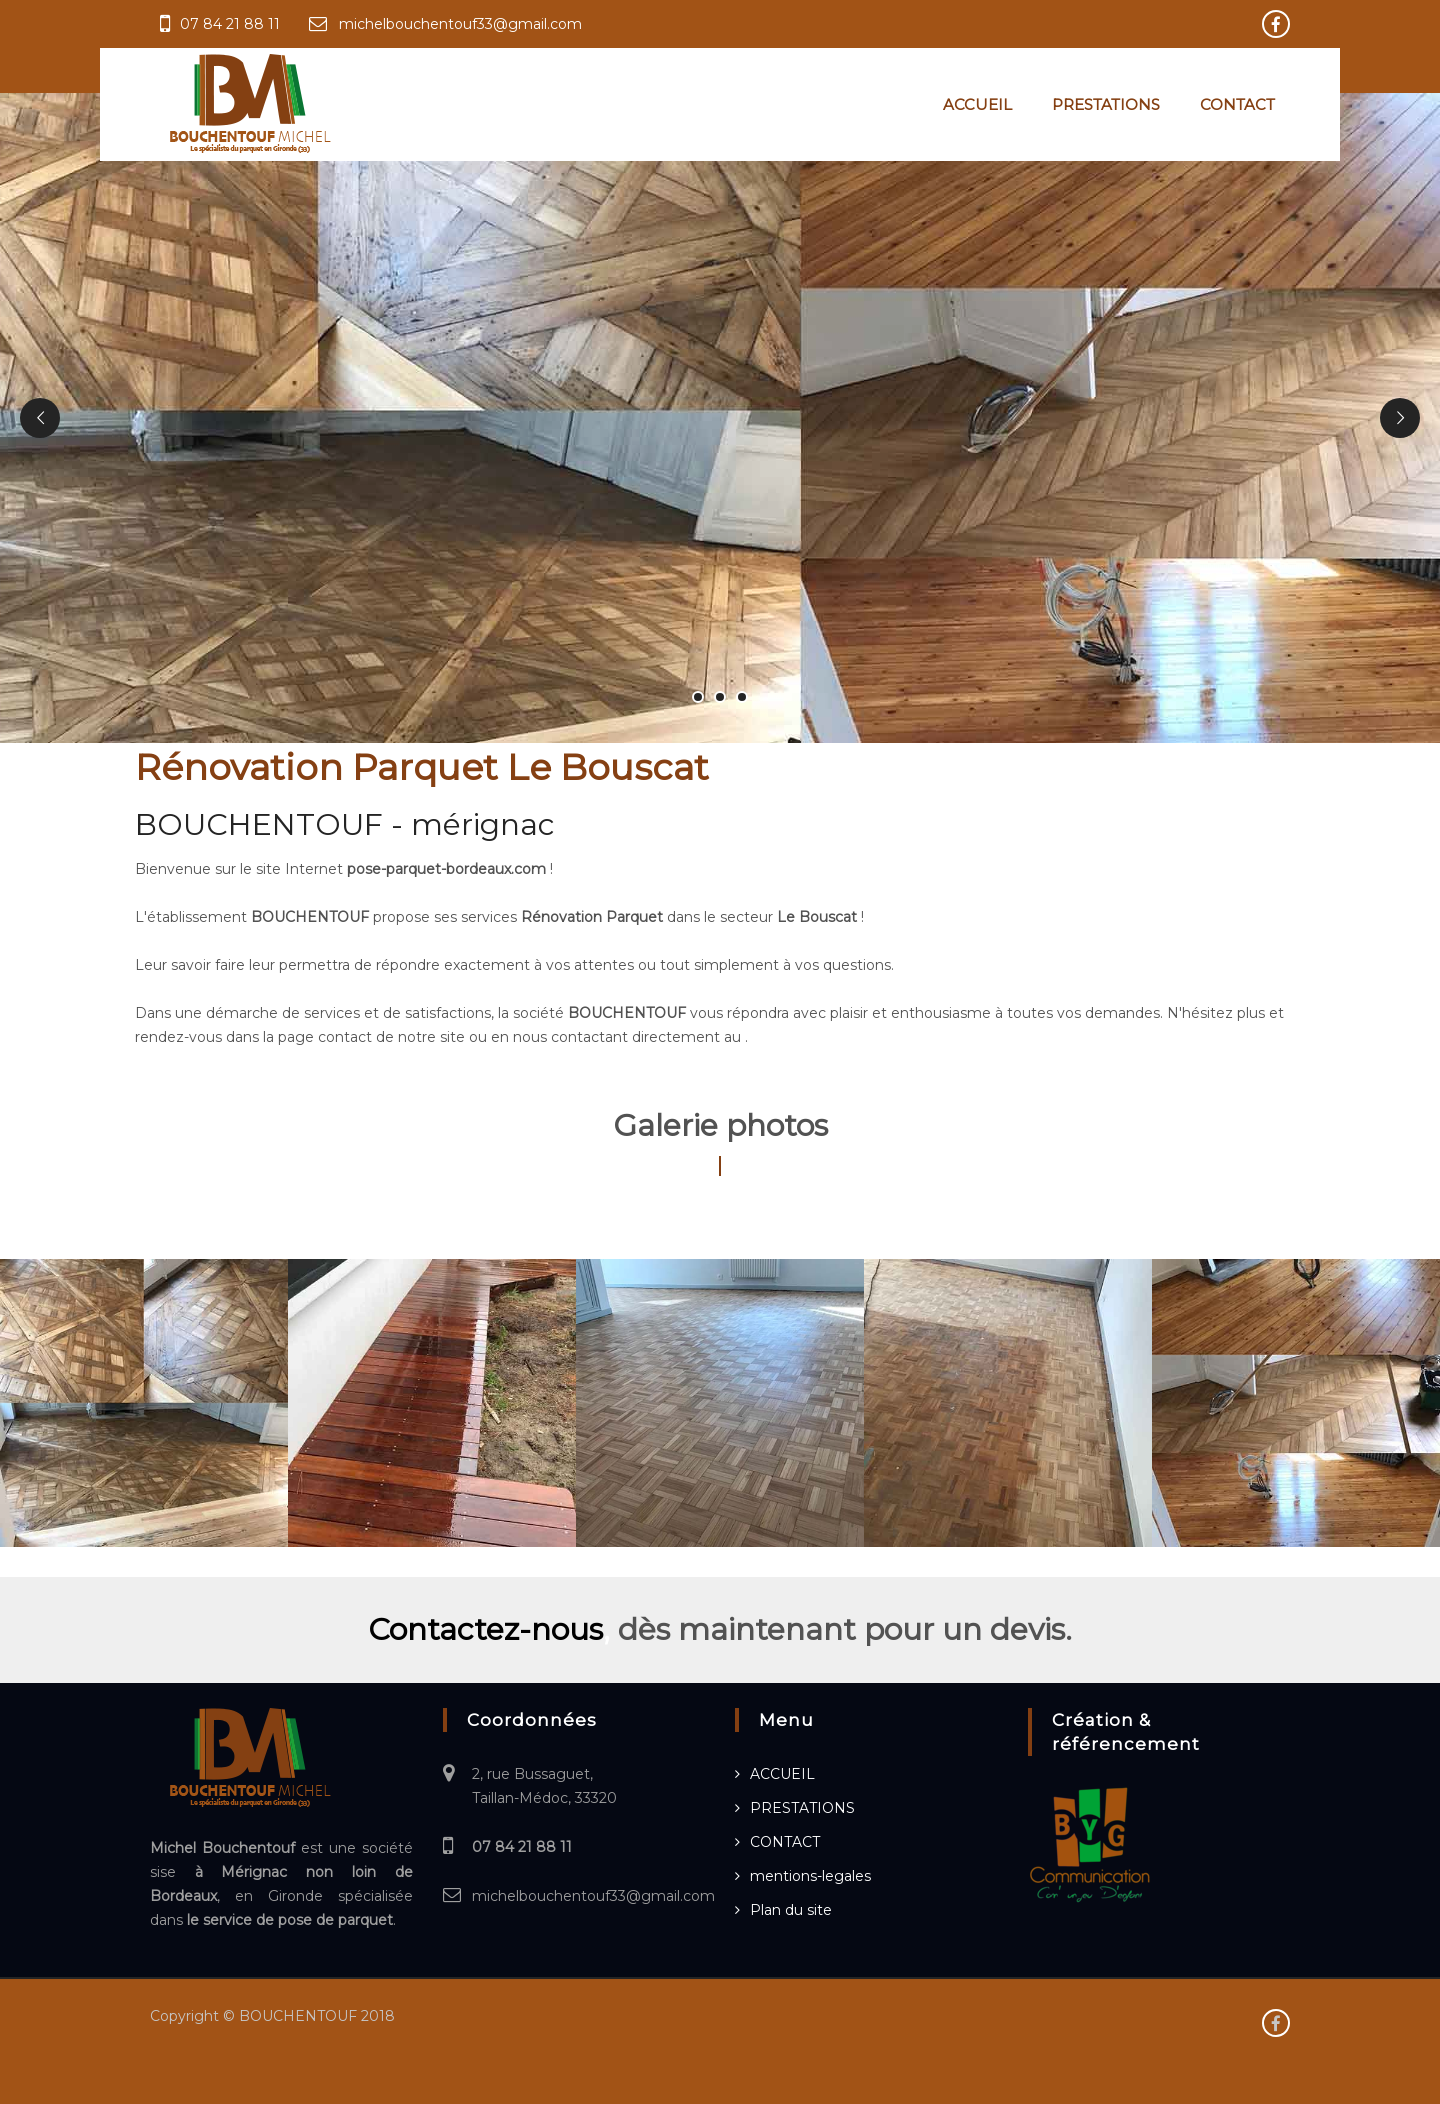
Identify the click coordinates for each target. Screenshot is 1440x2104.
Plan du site (791, 1910)
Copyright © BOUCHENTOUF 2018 (272, 2016)
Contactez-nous (485, 1629)
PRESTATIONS (1106, 104)
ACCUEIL (977, 104)
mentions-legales (810, 1876)
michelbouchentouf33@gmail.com (460, 24)
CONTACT (1237, 104)
